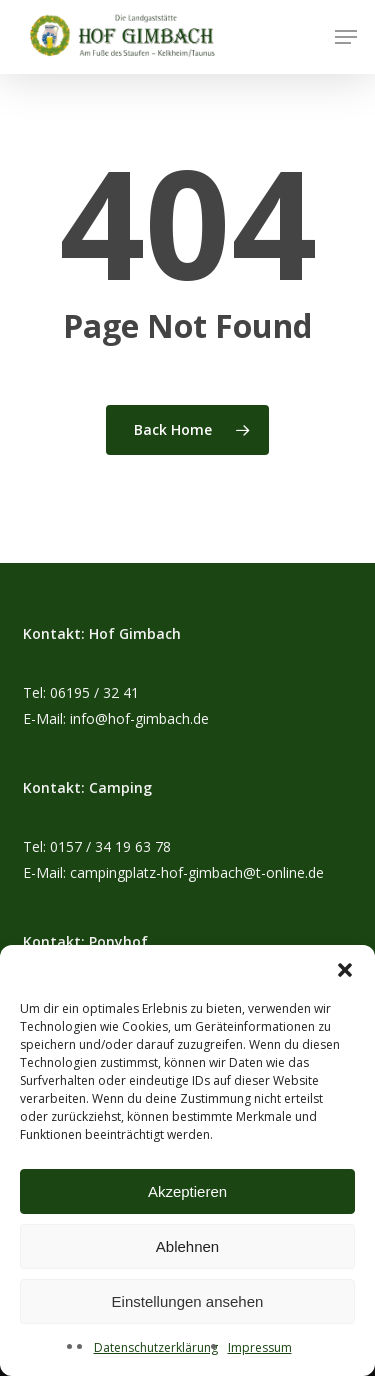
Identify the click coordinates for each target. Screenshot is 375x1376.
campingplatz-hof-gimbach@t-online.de (197, 872)
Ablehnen (187, 1246)
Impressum (260, 1347)
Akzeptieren (187, 1191)
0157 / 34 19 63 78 (110, 846)
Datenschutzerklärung (156, 1347)
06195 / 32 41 (94, 692)
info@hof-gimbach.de (139, 718)
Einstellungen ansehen (188, 1301)
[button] (345, 970)
